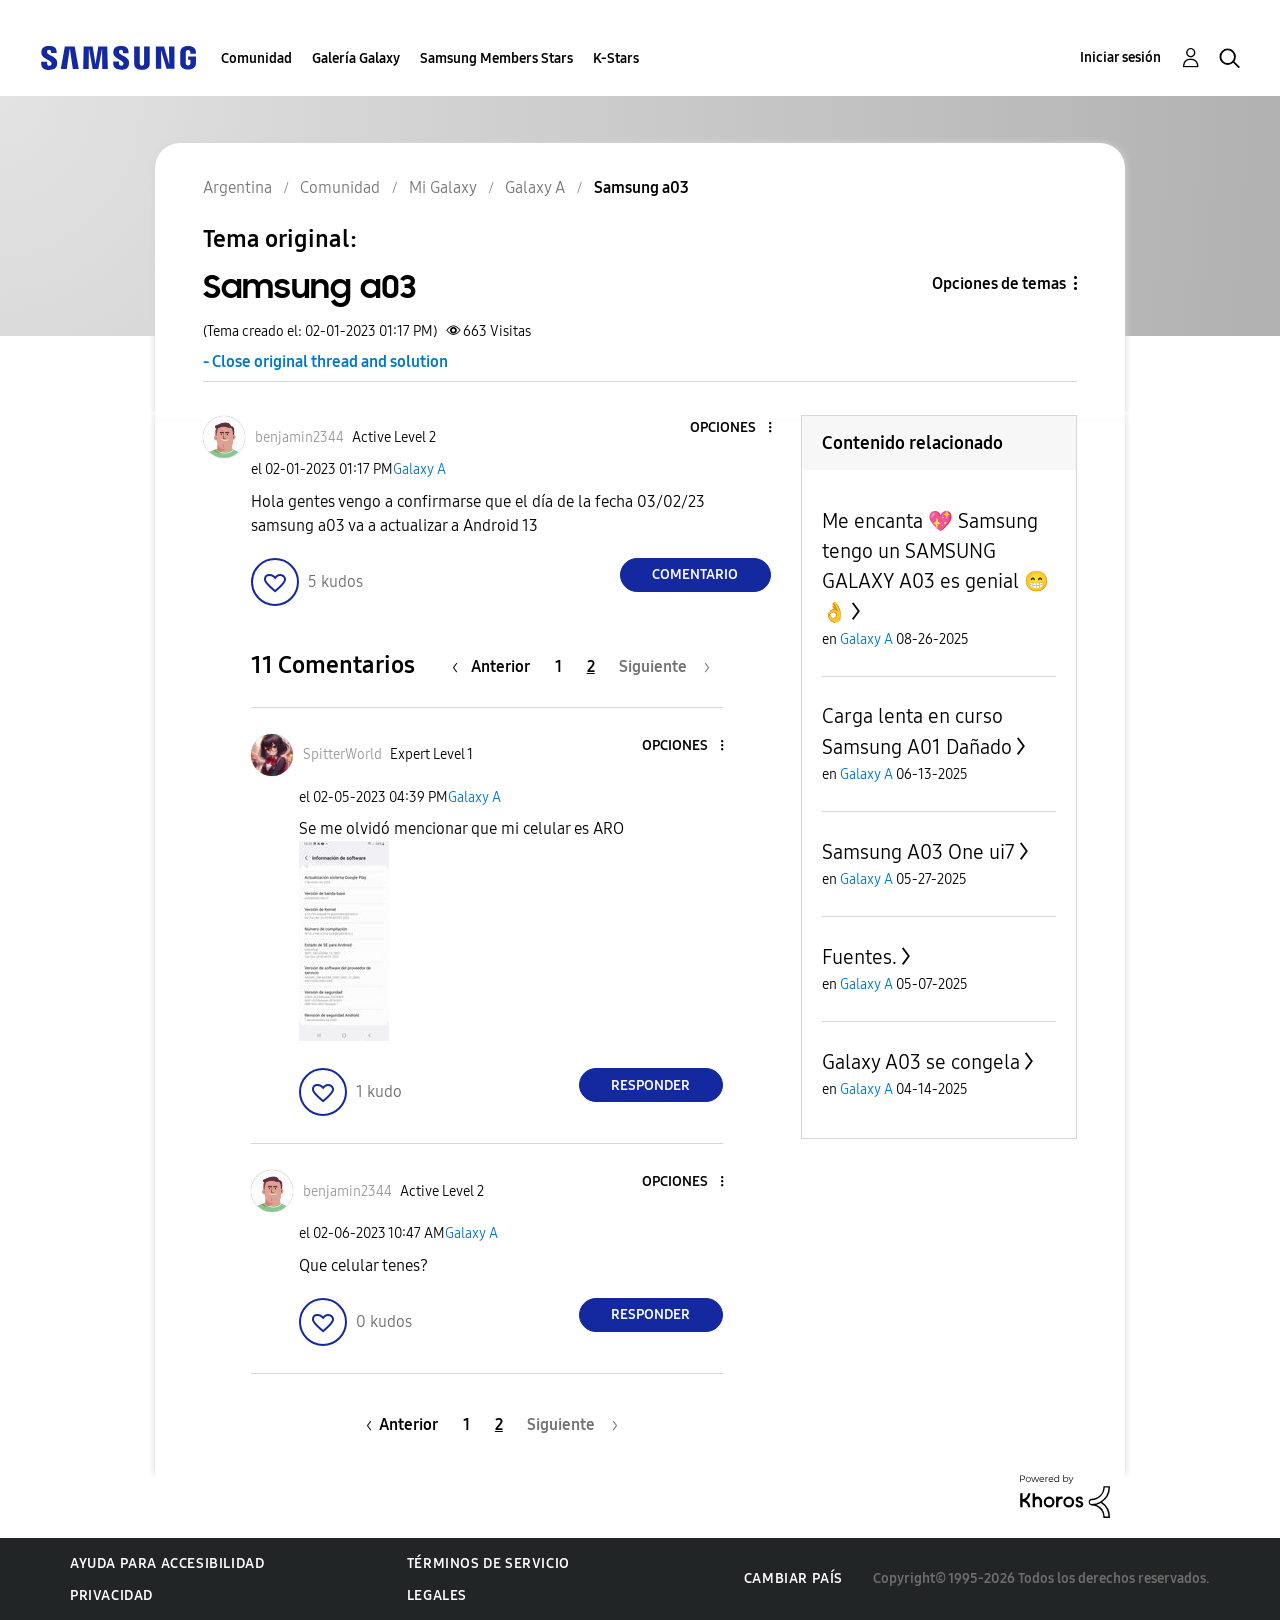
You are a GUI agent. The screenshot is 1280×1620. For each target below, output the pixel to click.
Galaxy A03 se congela (921, 1062)
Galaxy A (419, 469)
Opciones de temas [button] (999, 283)
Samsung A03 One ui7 (918, 852)
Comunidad (256, 58)
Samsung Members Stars (496, 58)
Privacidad (111, 1595)
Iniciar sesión (1120, 57)
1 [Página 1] (558, 666)
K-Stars (616, 58)
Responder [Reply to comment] (650, 1085)
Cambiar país (793, 1578)
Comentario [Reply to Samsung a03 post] (695, 574)
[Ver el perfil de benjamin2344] (299, 437)
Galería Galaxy (356, 58)
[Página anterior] (496, 666)
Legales (437, 1595)
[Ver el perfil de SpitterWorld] (342, 754)
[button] (736, 428)
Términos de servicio (488, 1563)
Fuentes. (859, 957)
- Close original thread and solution (325, 361)
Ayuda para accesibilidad (167, 1563)
